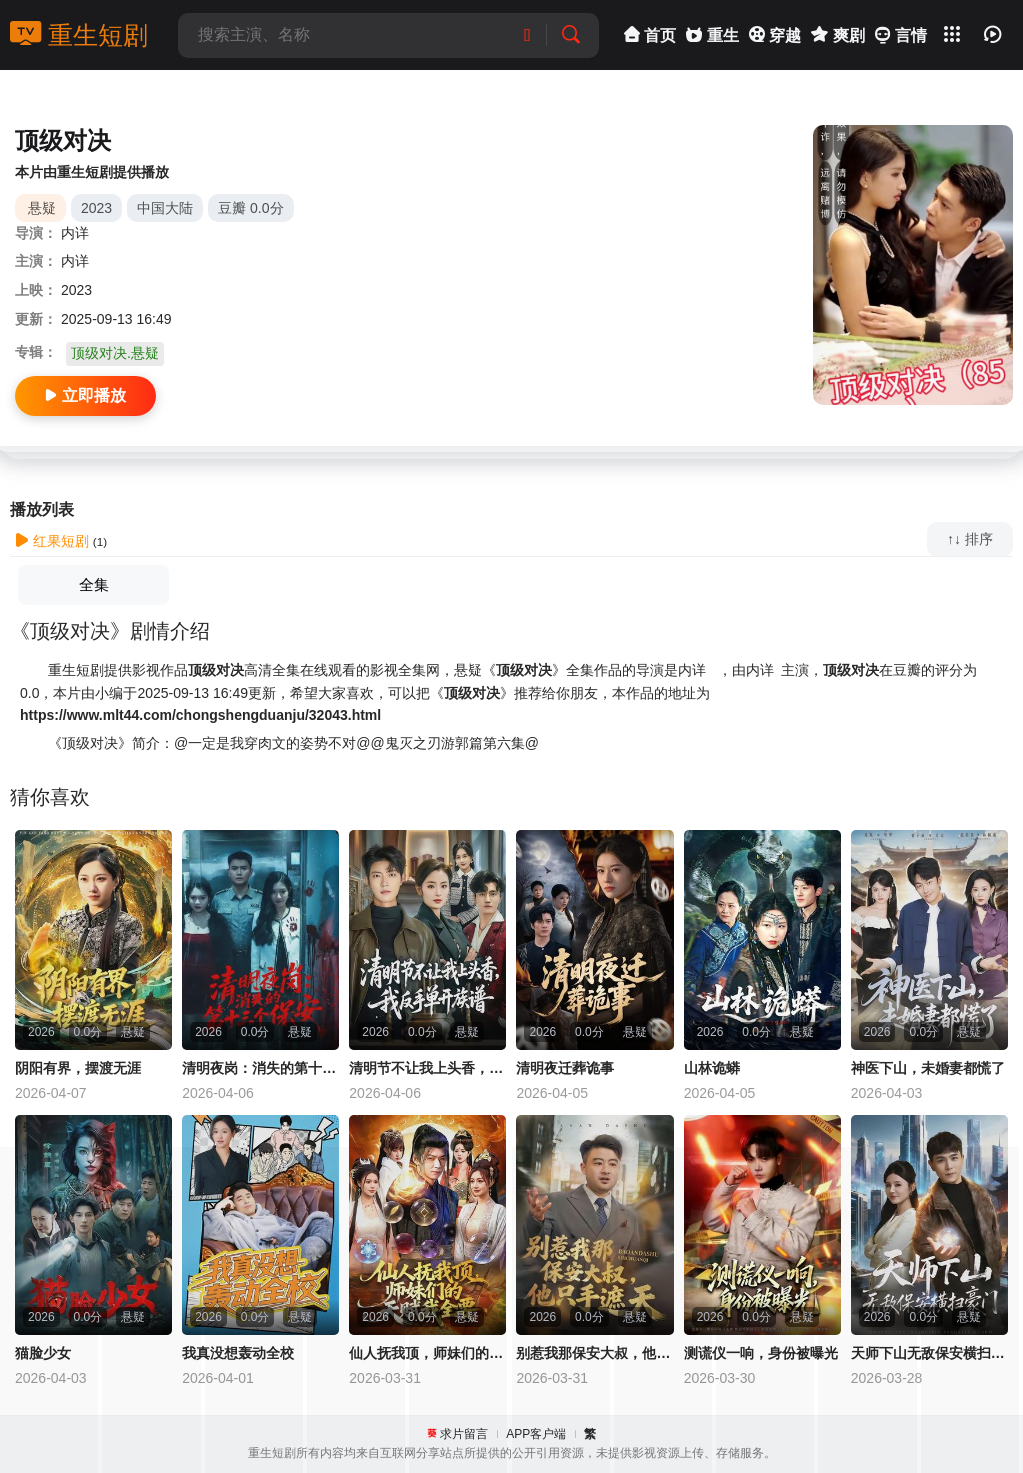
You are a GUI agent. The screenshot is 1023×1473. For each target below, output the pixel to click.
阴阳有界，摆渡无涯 (78, 1068)
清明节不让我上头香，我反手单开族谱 (427, 1068)
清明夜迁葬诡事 (565, 1068)
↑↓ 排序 (970, 539)
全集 (94, 584)
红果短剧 (52, 541)
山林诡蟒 (712, 1068)
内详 (75, 233)
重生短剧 (79, 35)
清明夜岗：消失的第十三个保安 (260, 1068)
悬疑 (42, 208)
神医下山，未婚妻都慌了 (928, 1068)
